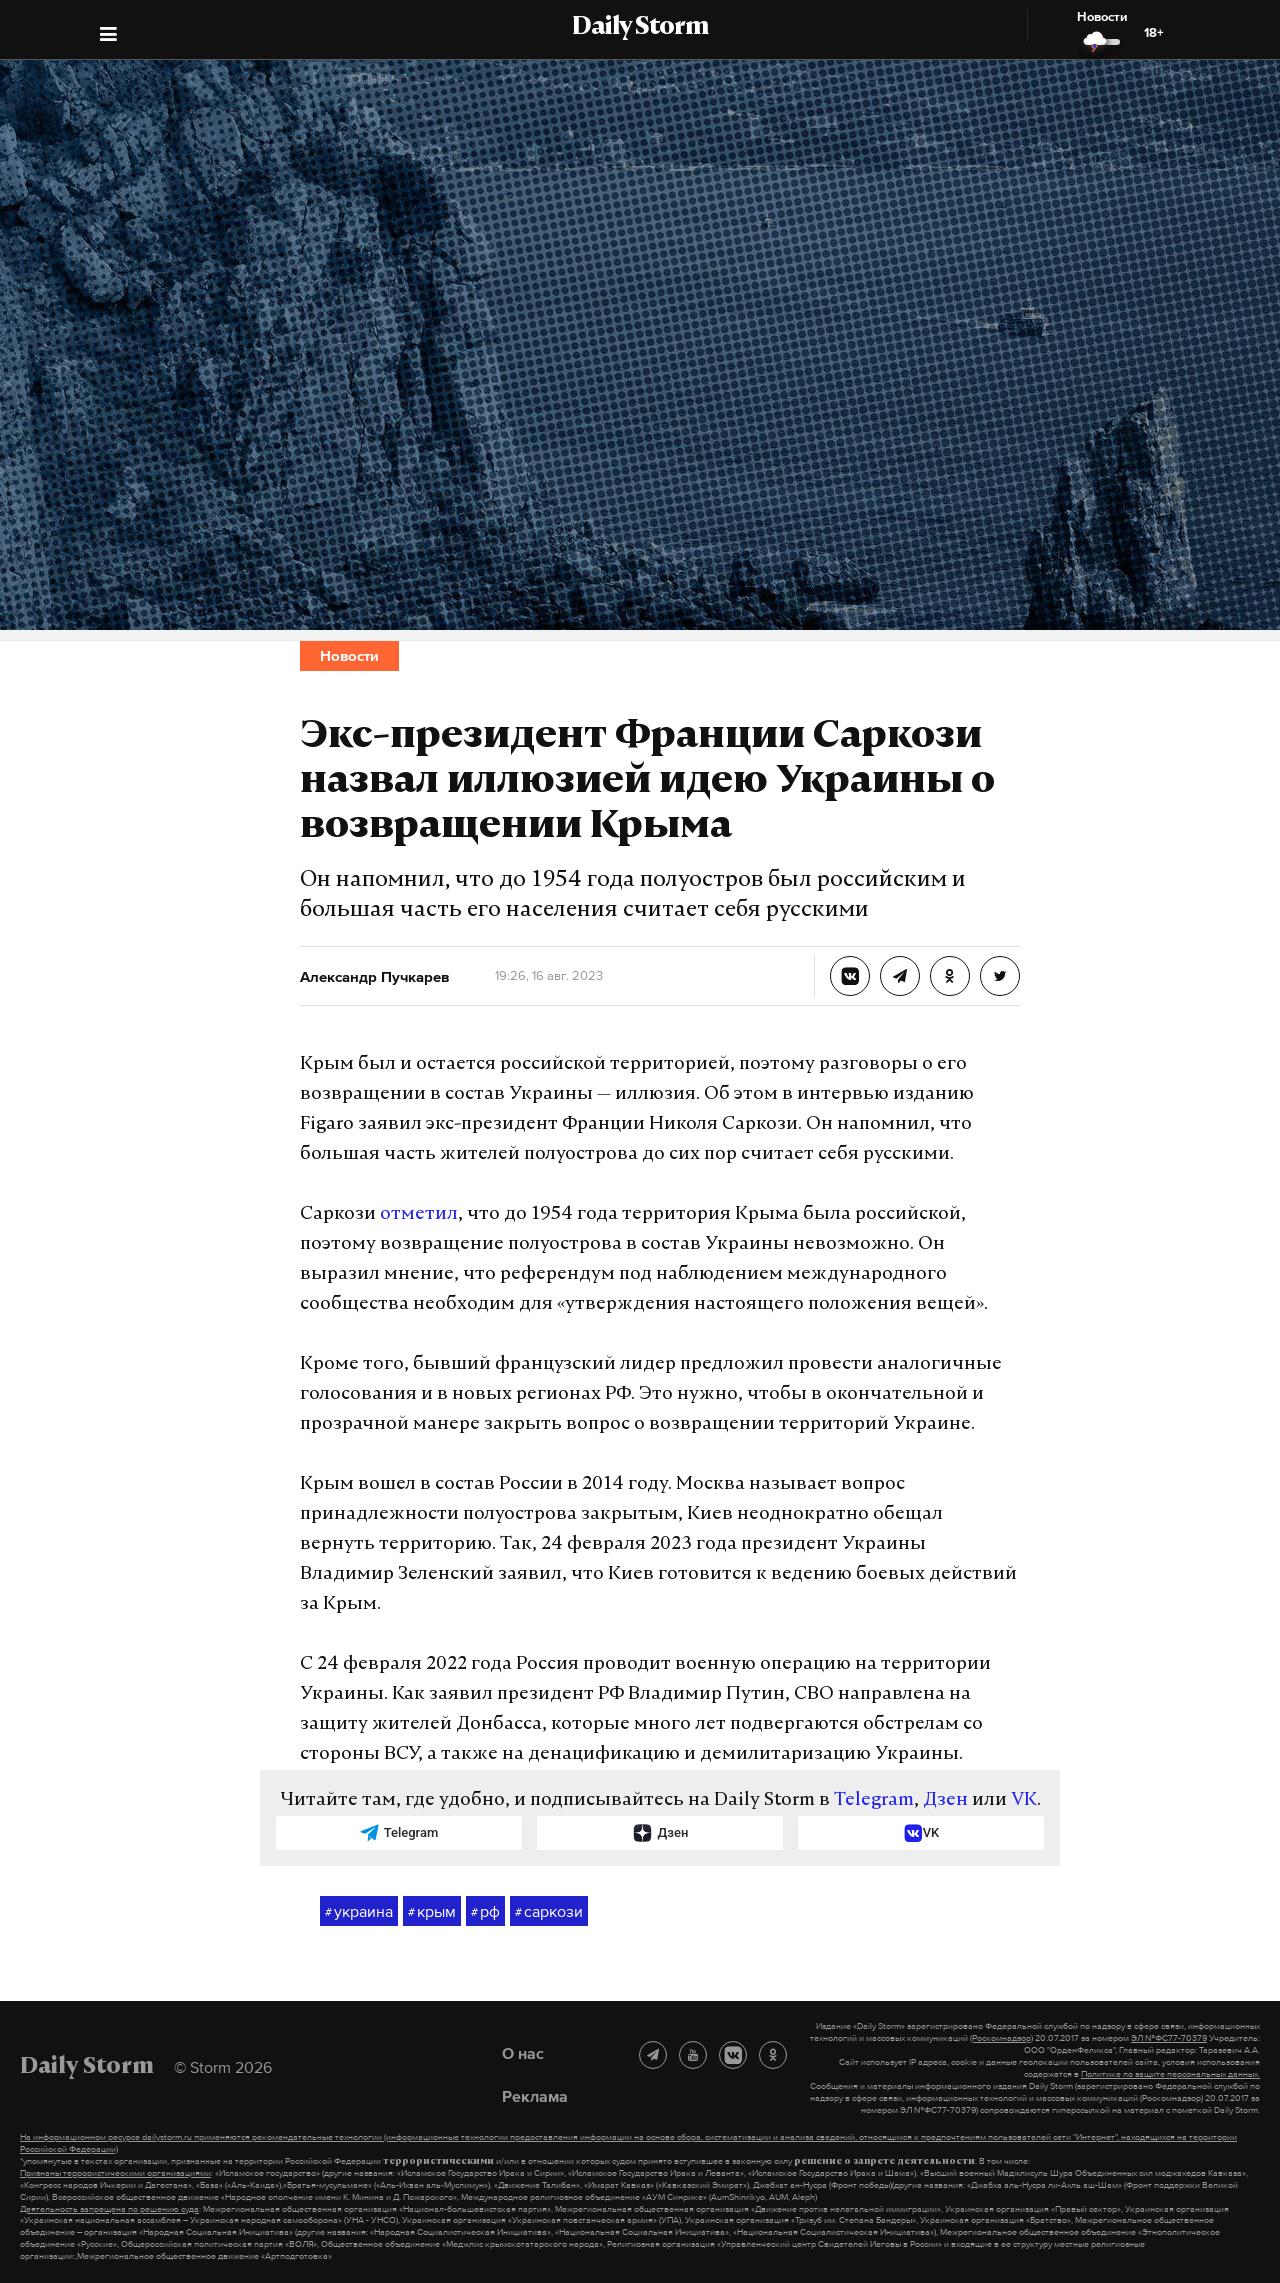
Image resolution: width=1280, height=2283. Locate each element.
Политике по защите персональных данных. (1170, 2074)
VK (1024, 1800)
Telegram (874, 1800)
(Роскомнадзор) (1001, 2038)
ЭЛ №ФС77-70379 (1169, 2038)
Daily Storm (640, 28)
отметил (419, 1214)
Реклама (535, 2096)
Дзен (945, 1800)
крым (432, 1912)
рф (485, 1912)
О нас (523, 2053)
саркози (549, 1912)
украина (359, 1912)
